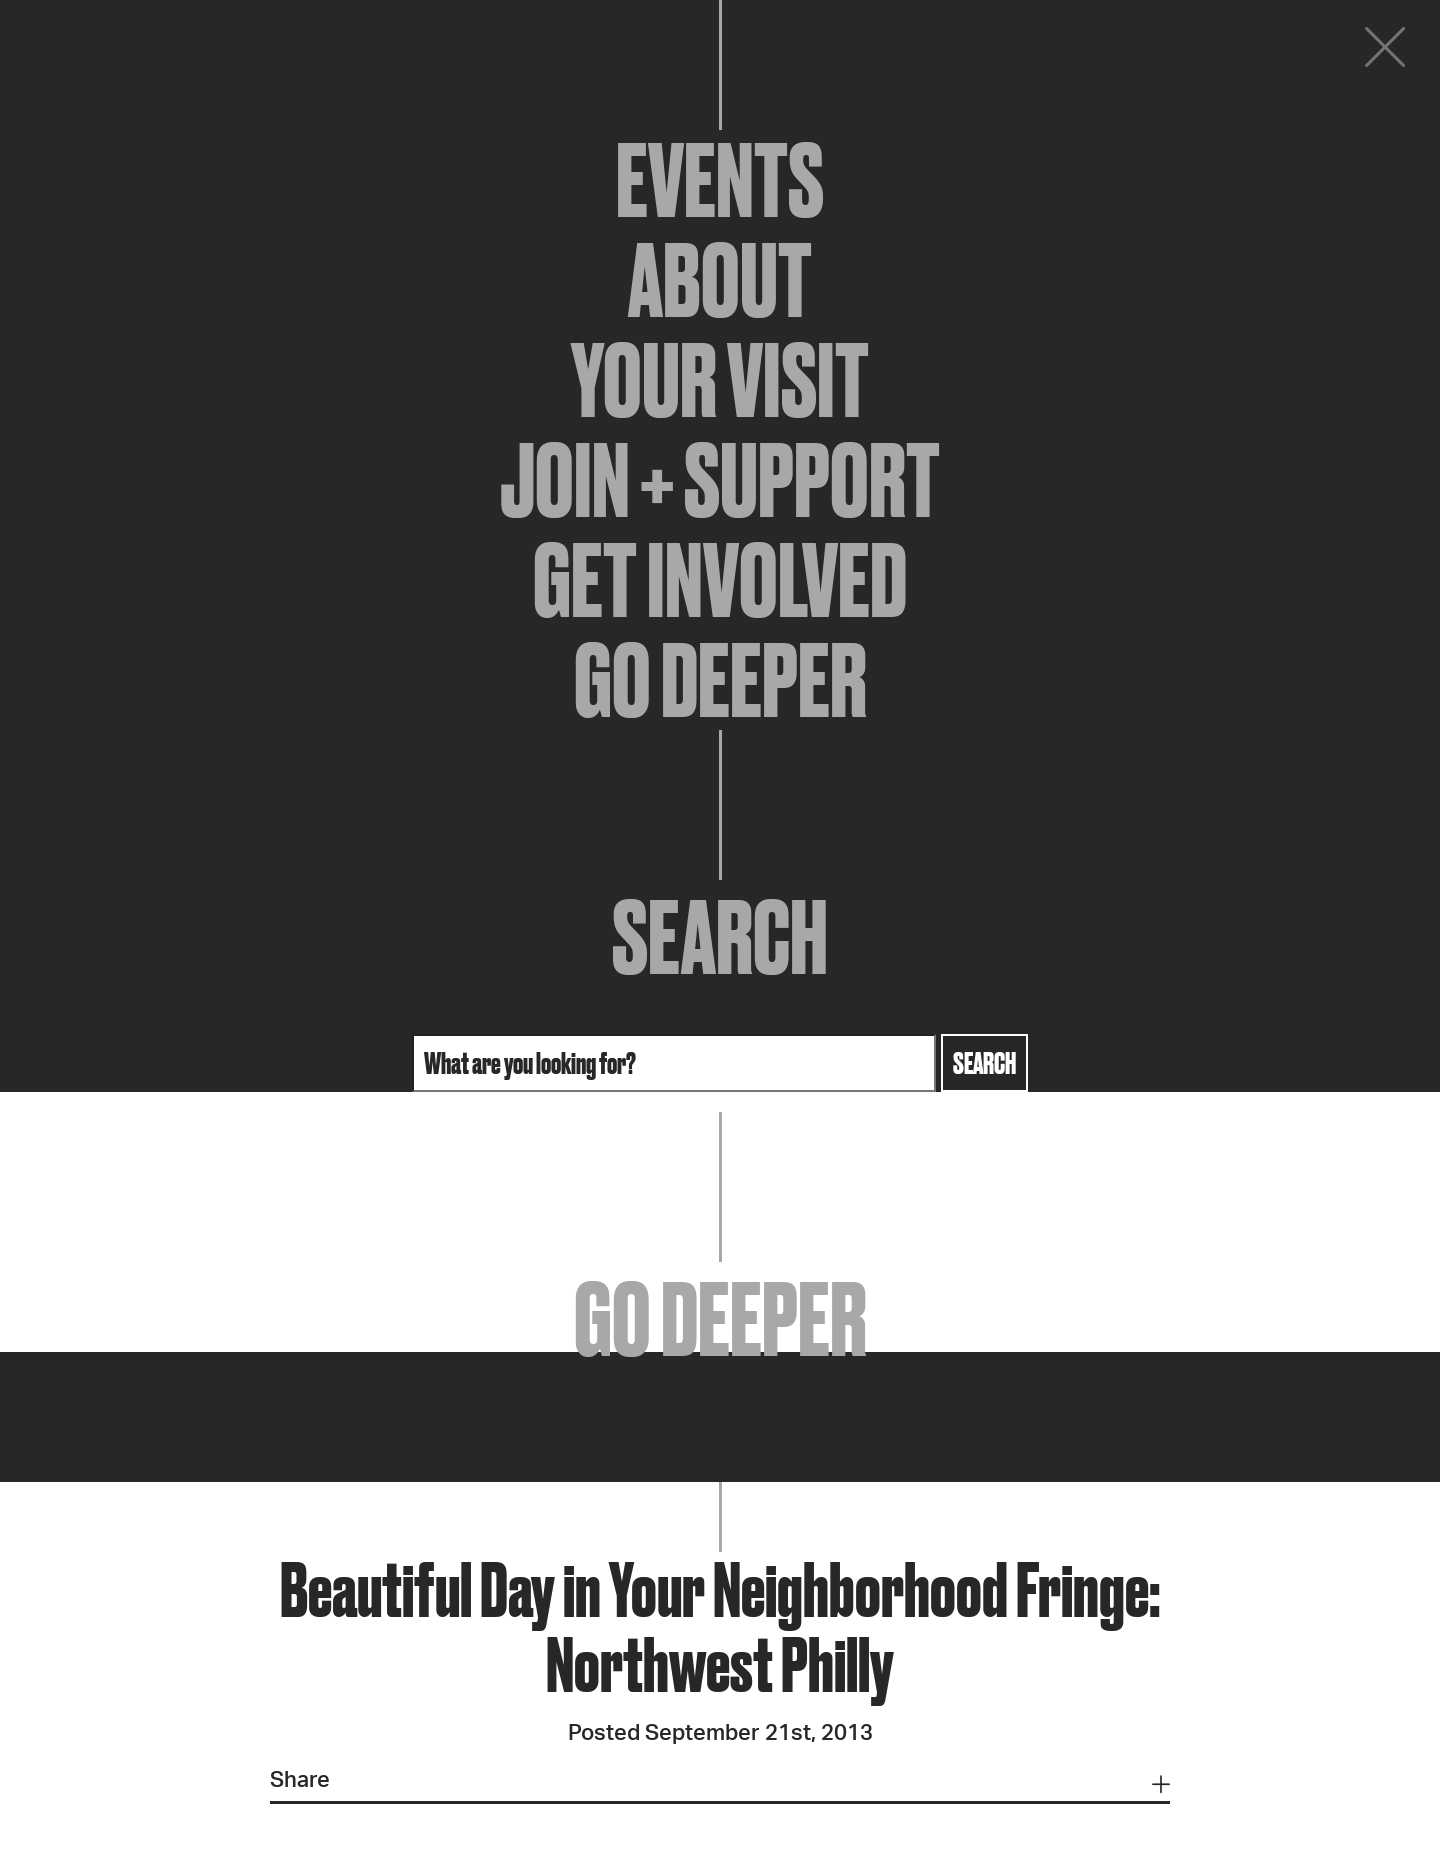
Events (720, 180)
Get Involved (720, 580)
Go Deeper (720, 680)
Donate (1264, 52)
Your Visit (720, 380)
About (720, 280)
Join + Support (720, 480)
